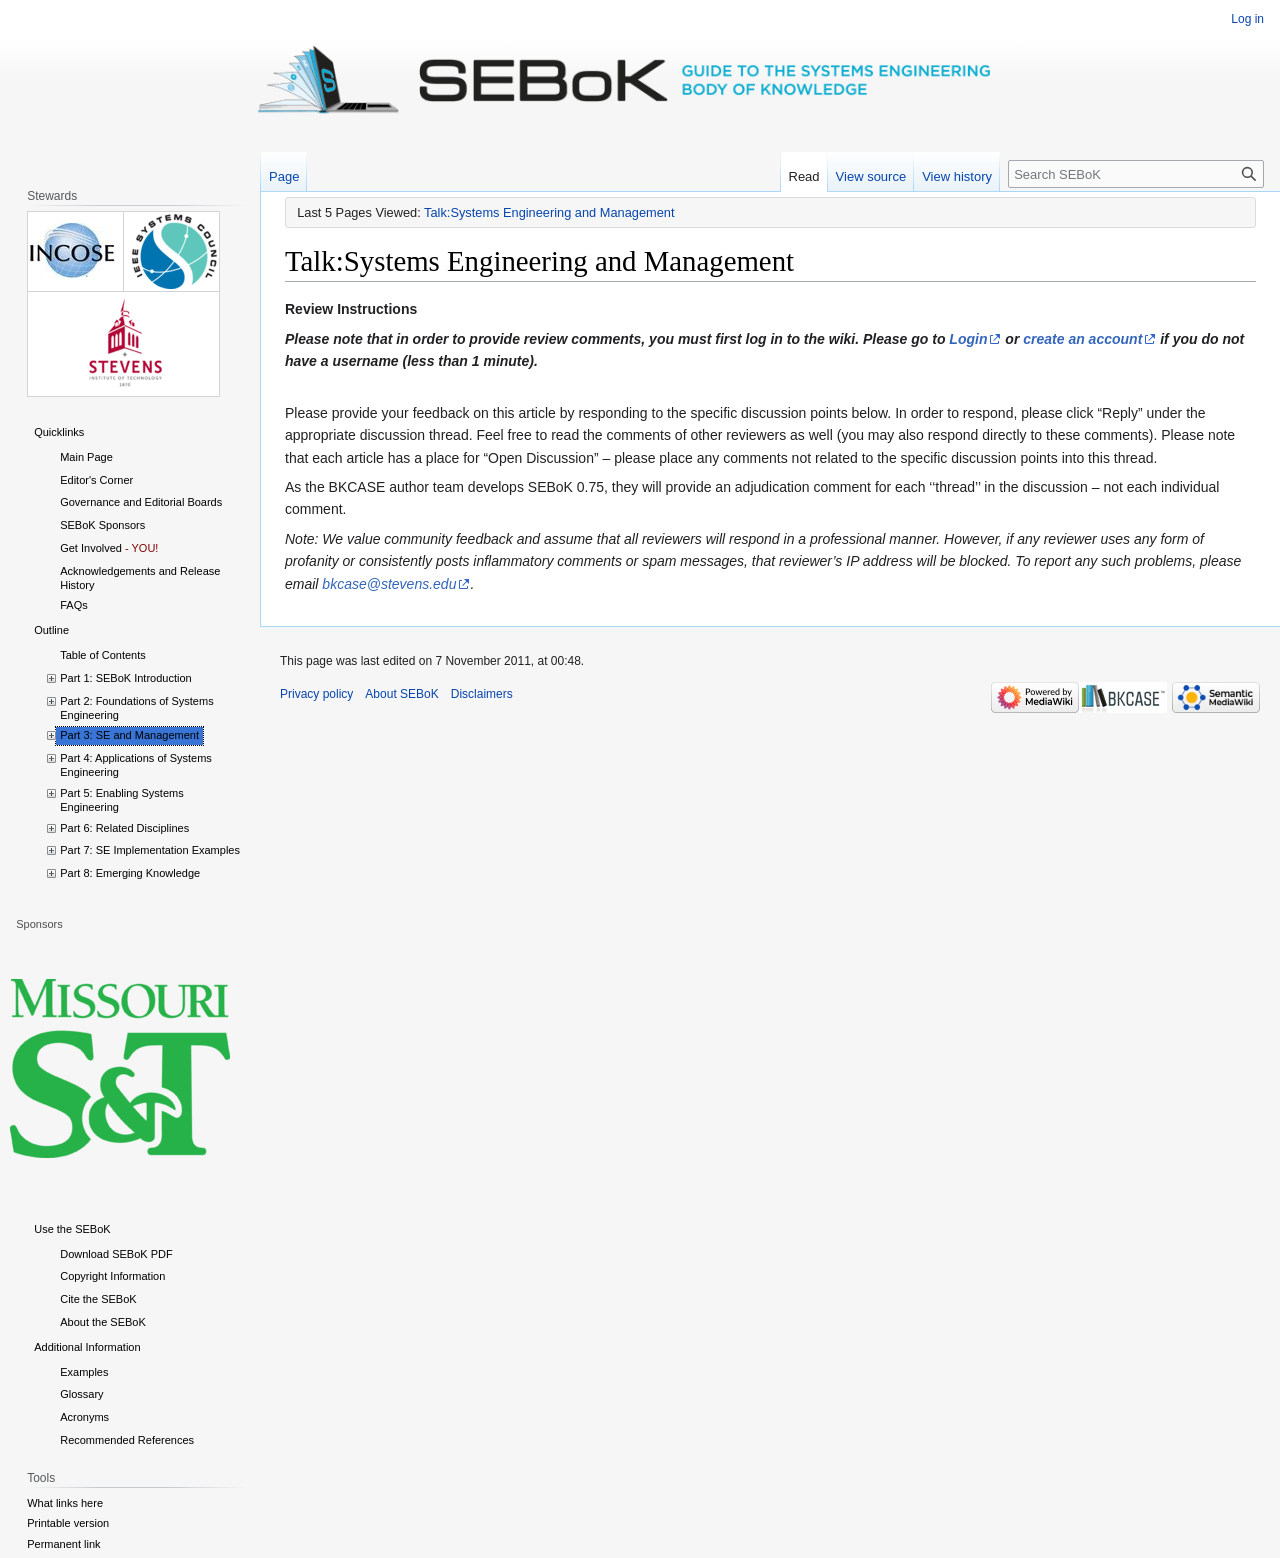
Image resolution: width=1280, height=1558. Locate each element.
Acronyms (84, 1417)
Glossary (81, 1394)
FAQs (74, 605)
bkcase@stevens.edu (389, 584)
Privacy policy (316, 694)
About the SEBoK (103, 1322)
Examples (84, 1372)
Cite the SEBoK (98, 1299)
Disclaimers (482, 694)
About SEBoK (401, 694)
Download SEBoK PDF (116, 1254)
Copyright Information (112, 1276)
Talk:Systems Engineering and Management (549, 212)
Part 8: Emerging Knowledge (130, 873)
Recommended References (127, 1440)
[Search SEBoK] (1136, 174)
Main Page (86, 457)
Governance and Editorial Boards (141, 502)
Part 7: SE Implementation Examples (150, 850)
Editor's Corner (96, 480)
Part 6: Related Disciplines (124, 828)
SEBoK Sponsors (102, 525)
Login (968, 339)
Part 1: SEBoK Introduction (125, 678)
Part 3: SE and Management (129, 735)
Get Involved (91, 548)
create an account (1082, 339)
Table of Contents (103, 655)
